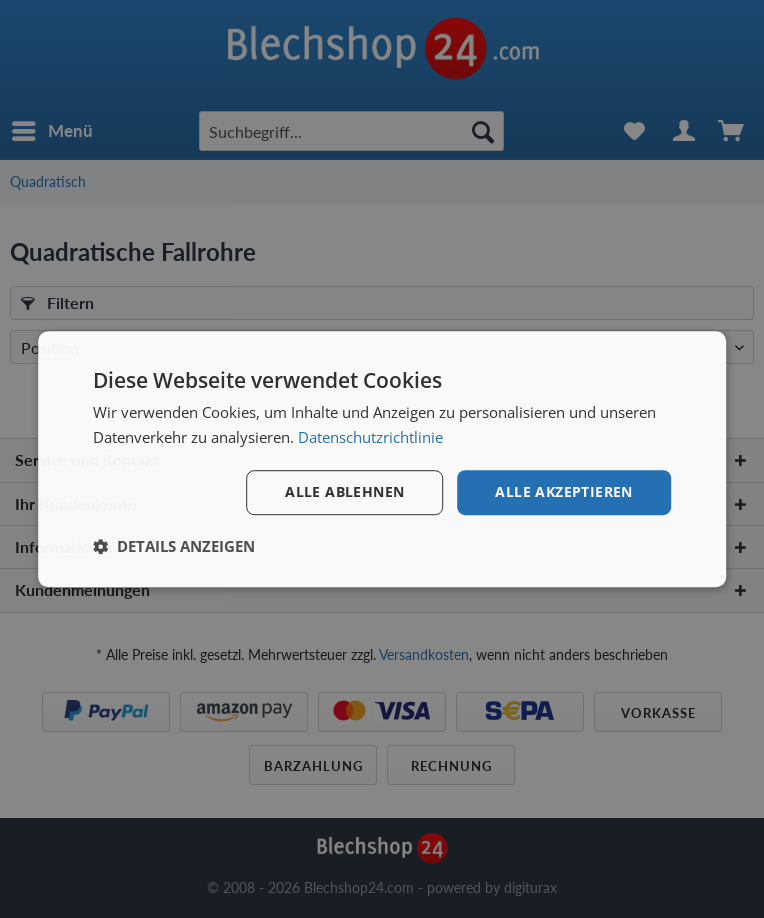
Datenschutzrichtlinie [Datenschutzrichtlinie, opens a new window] (370, 437)
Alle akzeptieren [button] (563, 491)
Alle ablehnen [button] (344, 491)
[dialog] (382, 459)
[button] (174, 546)
